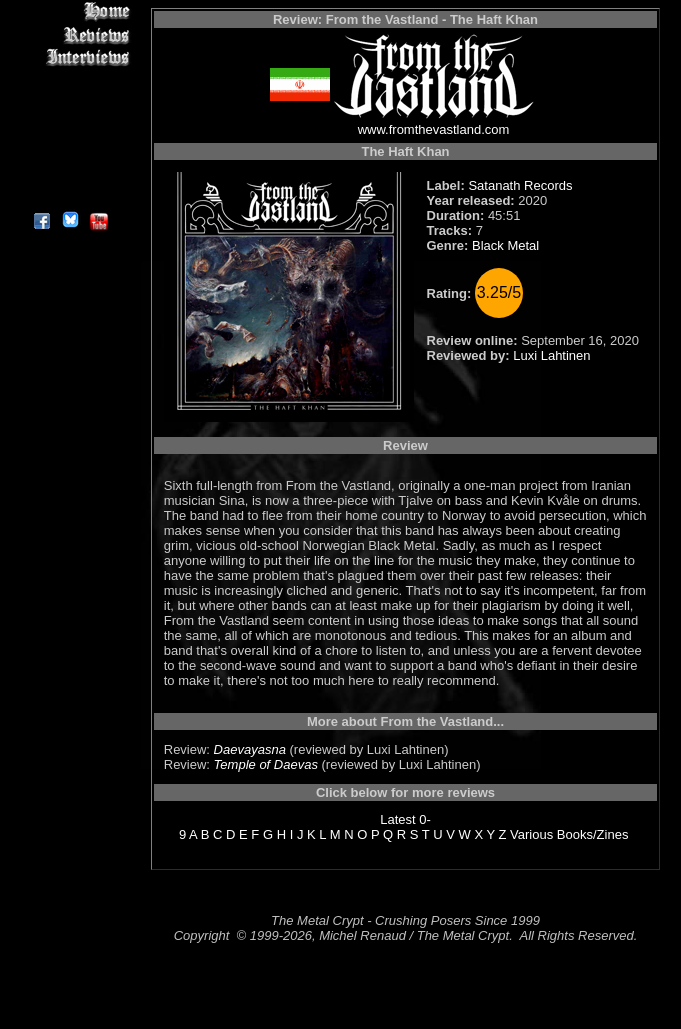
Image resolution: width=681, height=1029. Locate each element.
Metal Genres (69, 126)
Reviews (69, 34)
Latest (397, 819)
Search (69, 149)
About (69, 195)
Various (531, 834)
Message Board (69, 103)
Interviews (69, 57)
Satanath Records (520, 185)
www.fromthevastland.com (434, 129)
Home (69, 11)
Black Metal (505, 245)
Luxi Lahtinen (551, 355)
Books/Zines (593, 834)
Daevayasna (250, 749)
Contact (69, 172)
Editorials (69, 80)
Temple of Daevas (266, 764)
